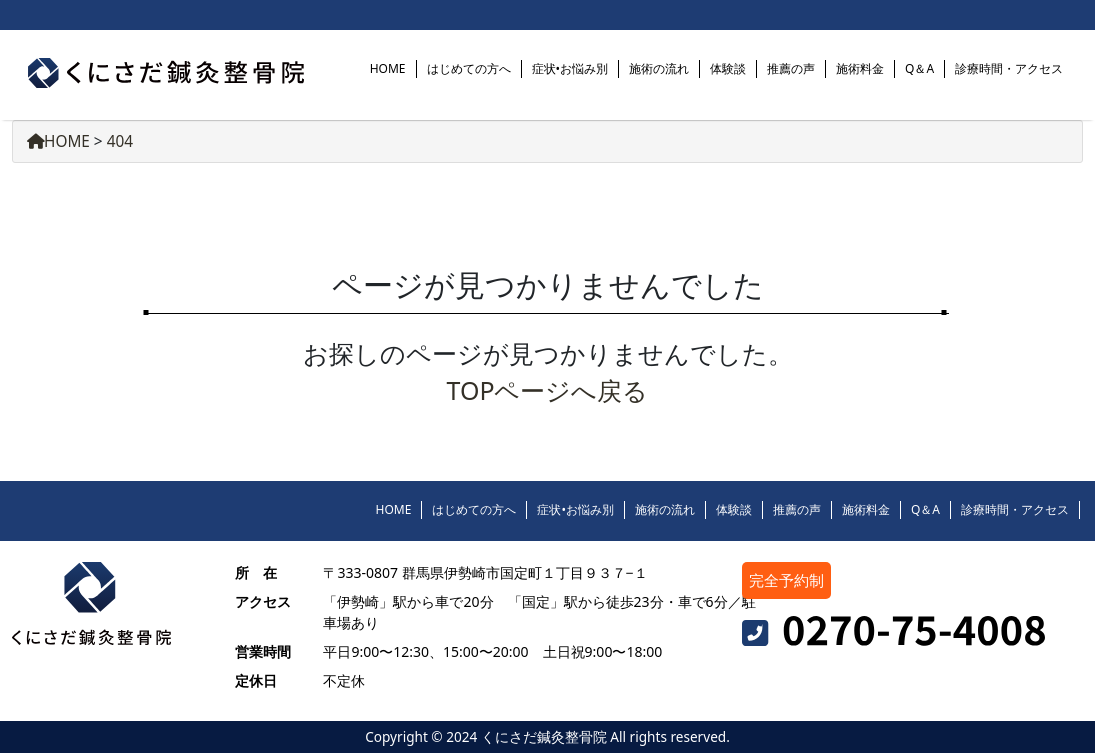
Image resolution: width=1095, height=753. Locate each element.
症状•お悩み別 (570, 68)
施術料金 (860, 68)
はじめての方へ (469, 68)
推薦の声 (791, 68)
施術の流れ (659, 68)
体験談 (728, 68)
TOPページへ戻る (548, 390)
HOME (388, 68)
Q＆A (919, 68)
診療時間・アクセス (1009, 68)
